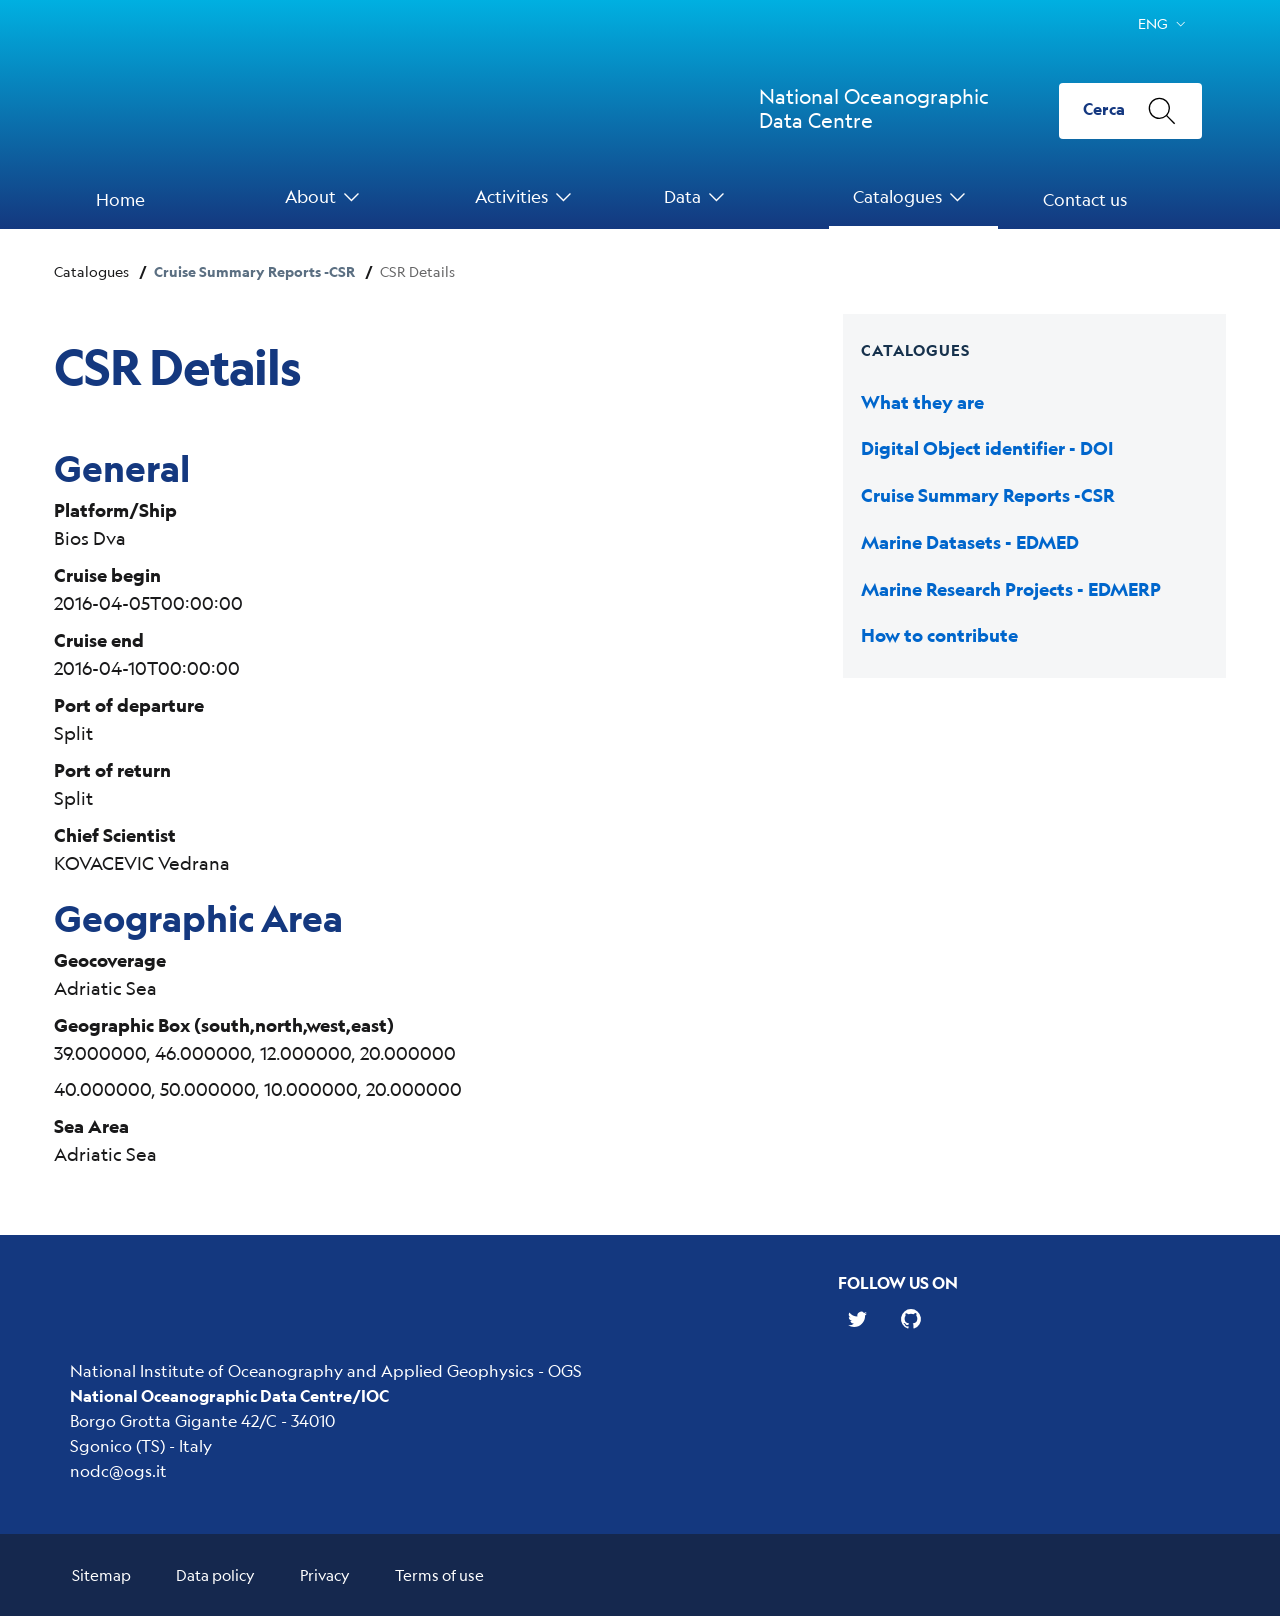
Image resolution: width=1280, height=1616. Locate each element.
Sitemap (101, 1574)
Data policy (215, 1574)
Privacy (325, 1574)
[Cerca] (1130, 111)
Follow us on (898, 1282)
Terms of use (439, 1574)
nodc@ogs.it (118, 1470)
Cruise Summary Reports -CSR (254, 271)
